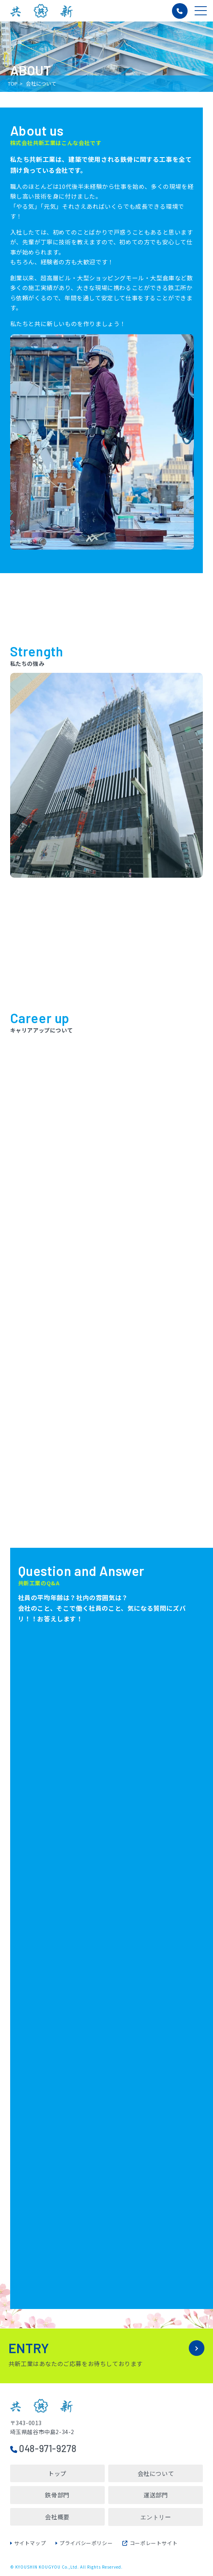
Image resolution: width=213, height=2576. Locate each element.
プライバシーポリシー (86, 2543)
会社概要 (57, 2517)
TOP (13, 83)
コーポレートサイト (149, 2543)
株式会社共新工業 (41, 11)
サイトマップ (30, 2543)
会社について (156, 2473)
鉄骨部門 (57, 2495)
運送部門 (155, 2495)
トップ (57, 2473)
